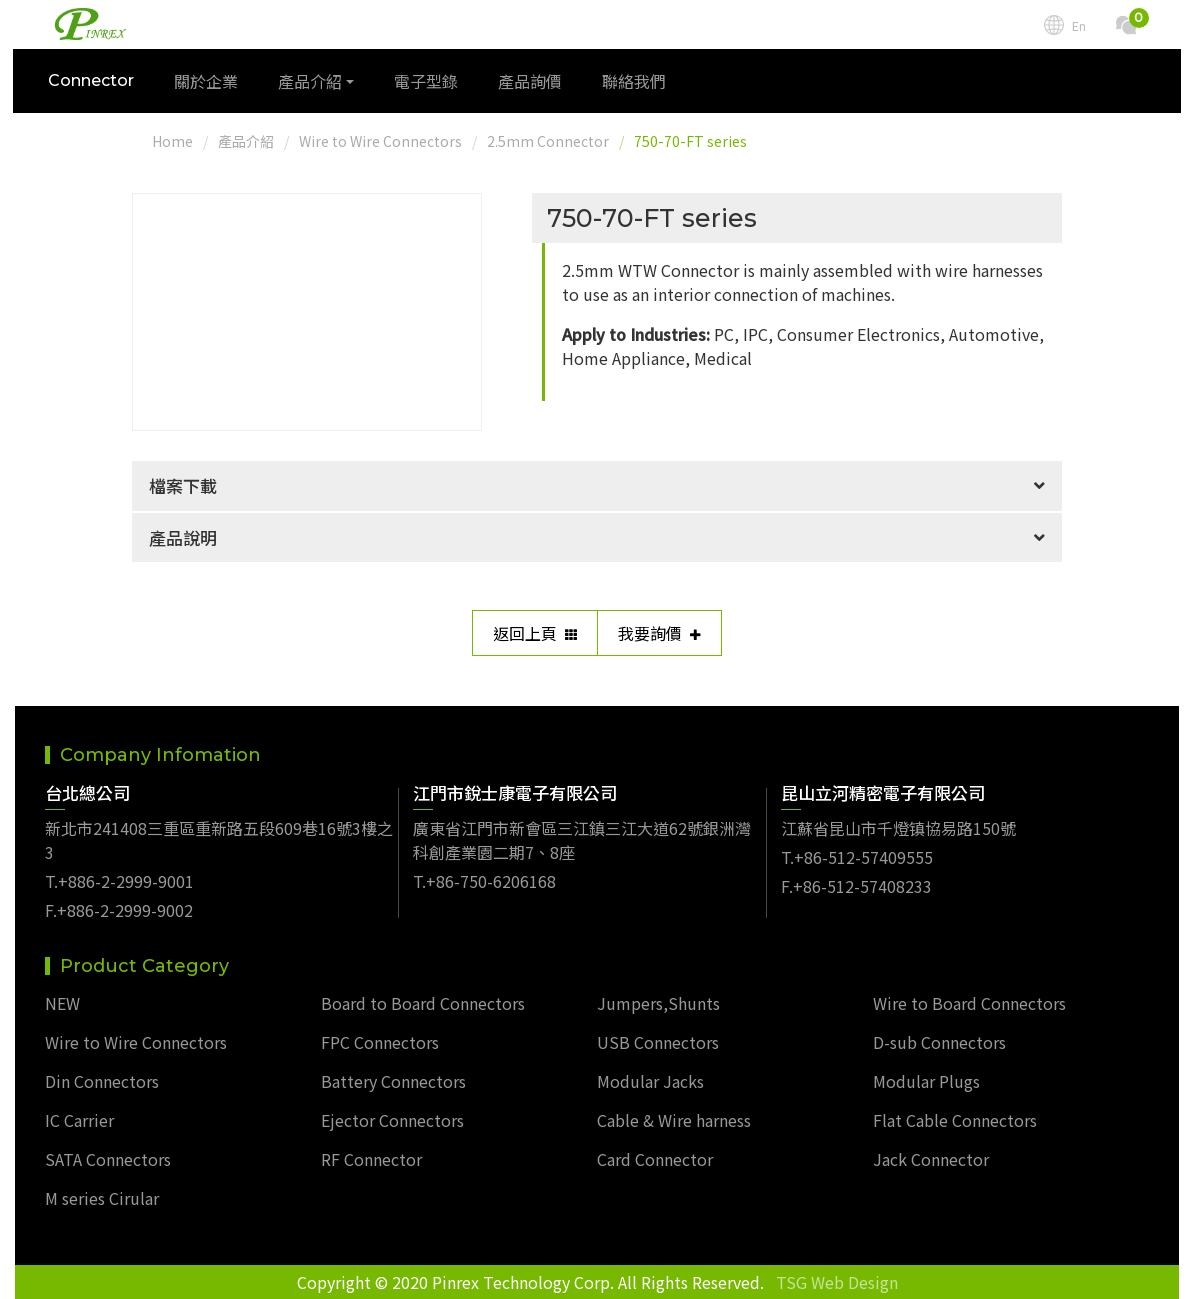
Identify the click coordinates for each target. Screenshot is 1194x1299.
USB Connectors (658, 1042)
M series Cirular (102, 1198)
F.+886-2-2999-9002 (119, 910)
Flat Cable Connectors (955, 1120)
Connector (93, 82)
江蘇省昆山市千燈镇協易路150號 (898, 828)
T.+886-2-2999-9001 (119, 881)
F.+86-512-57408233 (856, 886)
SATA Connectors (108, 1159)
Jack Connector (931, 1159)
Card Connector (655, 1159)
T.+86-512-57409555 (857, 857)
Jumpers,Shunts (658, 1003)
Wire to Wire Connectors (380, 141)
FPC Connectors (380, 1042)
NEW (62, 1003)
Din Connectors (102, 1081)
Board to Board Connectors (423, 1003)
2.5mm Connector (548, 141)
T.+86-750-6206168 (484, 881)
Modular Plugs (926, 1081)
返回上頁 (535, 633)
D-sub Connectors (939, 1042)
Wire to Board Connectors (969, 1003)
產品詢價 (532, 83)
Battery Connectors (393, 1081)
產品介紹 (246, 141)
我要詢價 (659, 633)
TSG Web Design (837, 1282)
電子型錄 (428, 83)
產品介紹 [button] (312, 83)
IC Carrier (79, 1120)
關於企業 (208, 83)
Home (172, 141)
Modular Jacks (650, 1081)
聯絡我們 (636, 83)
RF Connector (371, 1159)
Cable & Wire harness (674, 1120)
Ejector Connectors (392, 1120)
